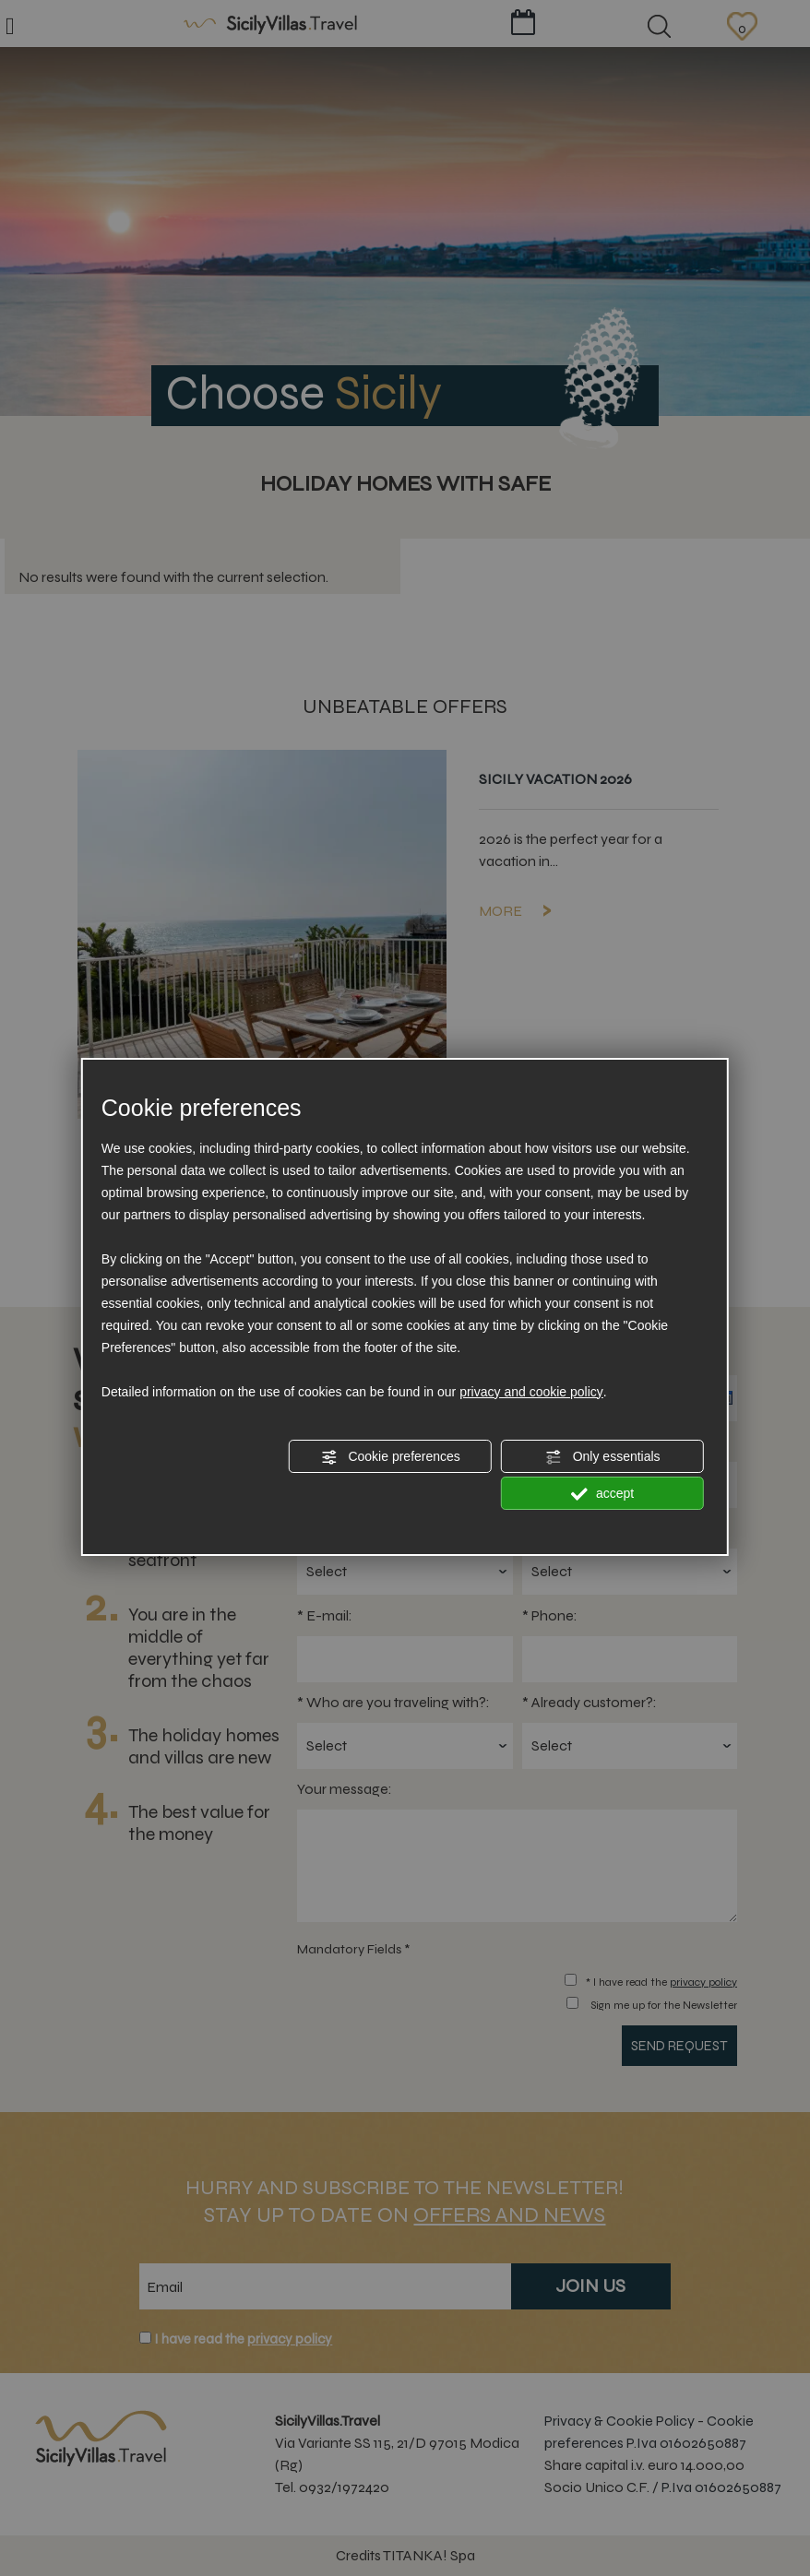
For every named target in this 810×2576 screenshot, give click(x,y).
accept (602, 1494)
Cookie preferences (390, 1457)
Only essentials (603, 1457)
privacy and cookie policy (531, 1391)
